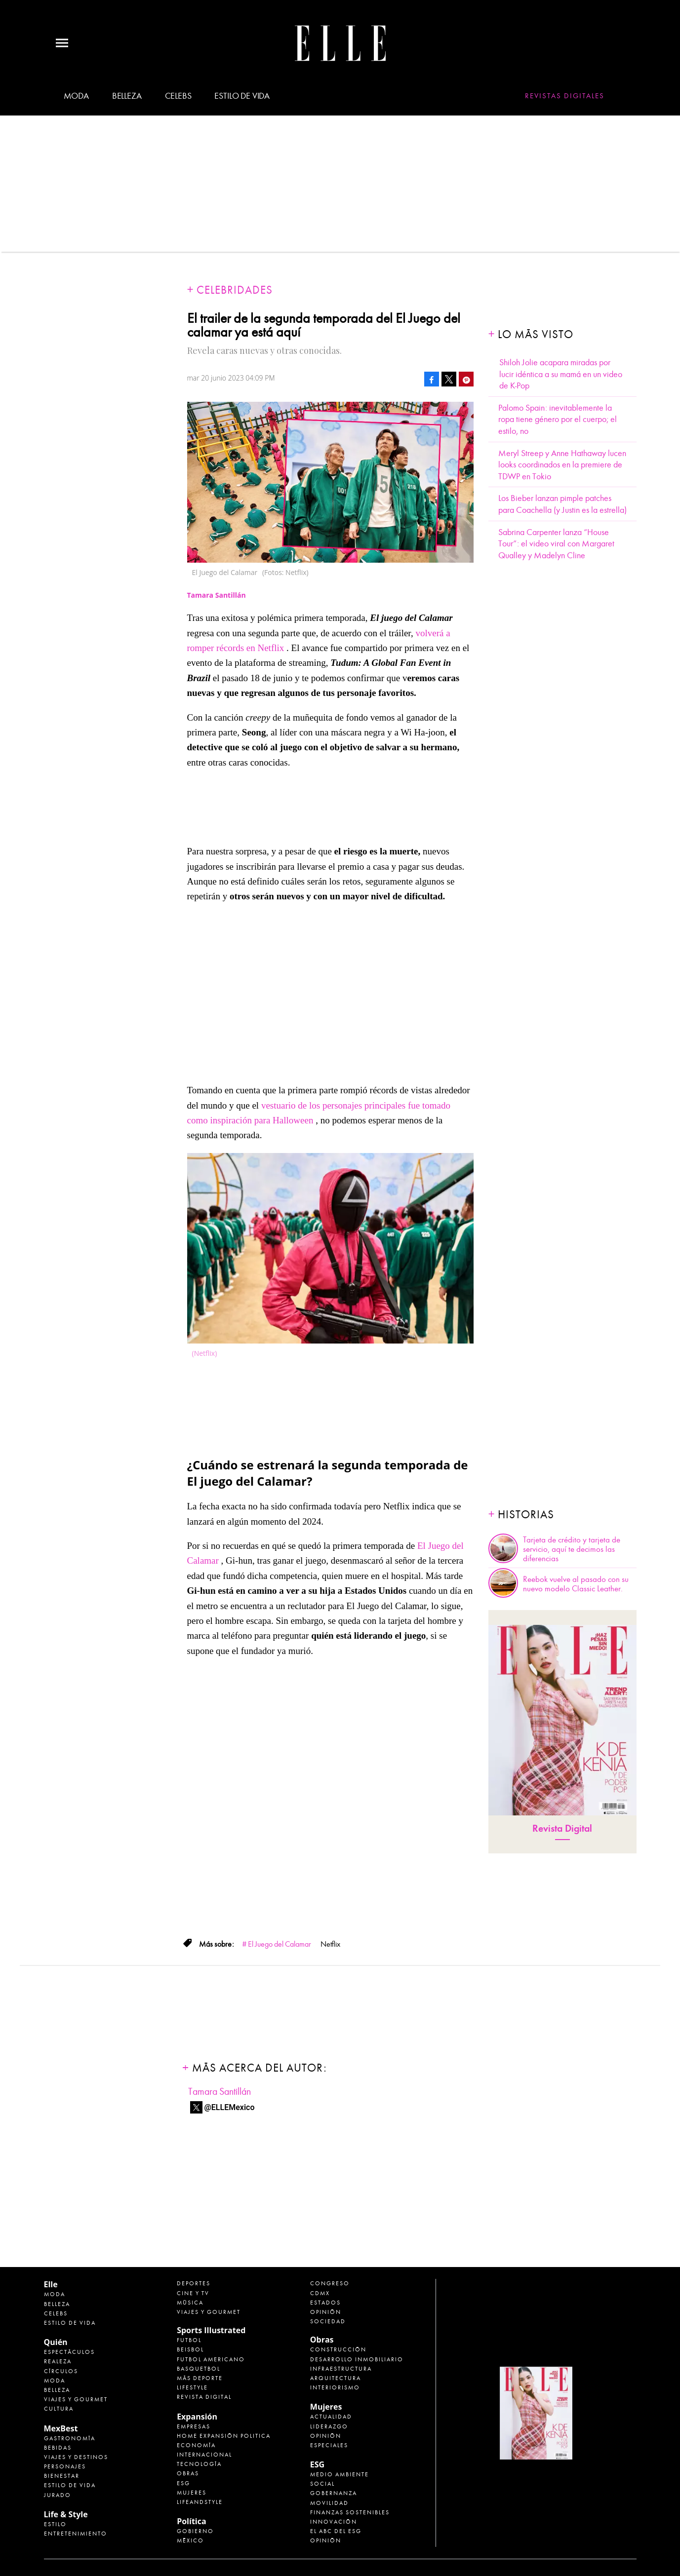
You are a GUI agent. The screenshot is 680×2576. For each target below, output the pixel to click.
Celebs (178, 96)
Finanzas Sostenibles (350, 2512)
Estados (325, 2302)
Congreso (330, 2283)
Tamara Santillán (219, 2091)
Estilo (55, 2524)
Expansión (197, 2416)
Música (190, 2302)
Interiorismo (335, 2387)
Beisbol (190, 2349)
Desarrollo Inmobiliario (356, 2359)
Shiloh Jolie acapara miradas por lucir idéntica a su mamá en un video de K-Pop (560, 374)
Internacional (204, 2454)
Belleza (127, 96)
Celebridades (235, 290)
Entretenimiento (75, 2533)
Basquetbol (198, 2368)
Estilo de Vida (70, 2485)
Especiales (329, 2445)
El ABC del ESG (335, 2531)
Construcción (338, 2349)
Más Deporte (200, 2378)
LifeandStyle (200, 2502)
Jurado (57, 2495)
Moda (76, 96)
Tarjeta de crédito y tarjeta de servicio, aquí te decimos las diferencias (571, 1549)
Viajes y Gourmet (76, 2399)
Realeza (58, 2361)
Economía (196, 2445)
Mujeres (191, 2492)
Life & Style (66, 2514)
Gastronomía (69, 2438)
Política (191, 2521)
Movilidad (329, 2502)
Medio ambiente (339, 2474)
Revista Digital (562, 1828)
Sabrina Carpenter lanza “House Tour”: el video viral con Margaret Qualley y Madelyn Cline (556, 544)
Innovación (333, 2521)
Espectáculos (69, 2351)
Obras (188, 2473)
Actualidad (331, 2416)
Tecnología (199, 2464)
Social (322, 2483)
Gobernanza (333, 2493)
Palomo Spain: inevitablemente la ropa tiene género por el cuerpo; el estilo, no (557, 419)
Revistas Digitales (564, 95)
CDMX (320, 2293)
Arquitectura (335, 2378)
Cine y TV (193, 2293)
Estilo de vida (242, 96)
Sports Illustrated (211, 2330)
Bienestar (62, 2475)
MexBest (61, 2428)
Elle (51, 2284)
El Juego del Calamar (279, 1944)
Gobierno (195, 2531)
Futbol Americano (211, 2359)
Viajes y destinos (76, 2457)
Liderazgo (329, 2426)
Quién (56, 2342)
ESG (183, 2483)
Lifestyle (192, 2387)
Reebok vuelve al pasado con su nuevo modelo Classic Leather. (576, 1584)
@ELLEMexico (229, 2107)
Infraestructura (341, 2368)
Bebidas (58, 2447)
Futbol (189, 2340)
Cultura (59, 2408)
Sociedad (328, 2321)
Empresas (193, 2426)
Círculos (61, 2371)
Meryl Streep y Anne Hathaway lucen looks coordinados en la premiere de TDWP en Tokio (562, 465)
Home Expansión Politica (224, 2435)
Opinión (325, 2311)
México (190, 2540)
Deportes (193, 2283)
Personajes (65, 2466)
